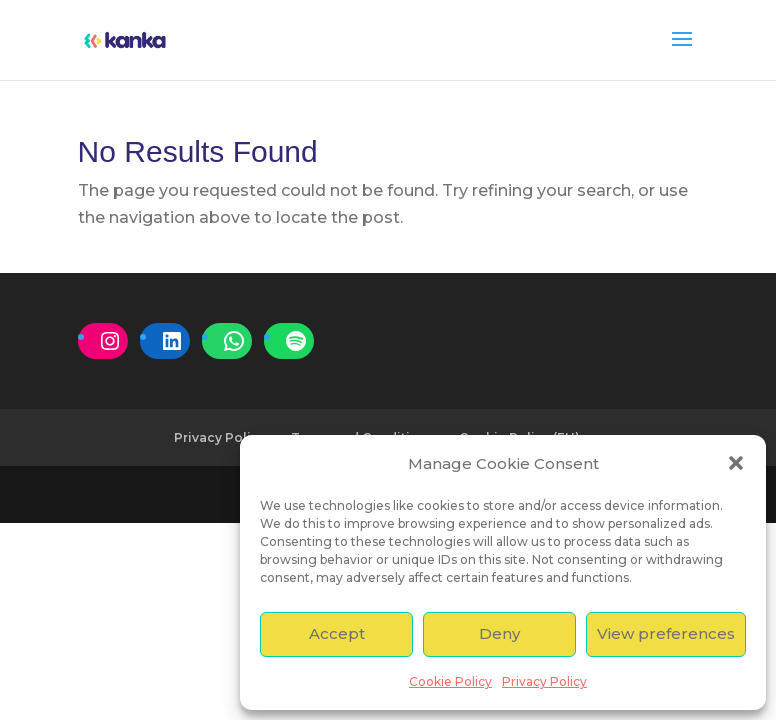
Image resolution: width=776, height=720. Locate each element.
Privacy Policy (544, 681)
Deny (499, 633)
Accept (337, 633)
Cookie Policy (450, 681)
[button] (736, 463)
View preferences (666, 633)
